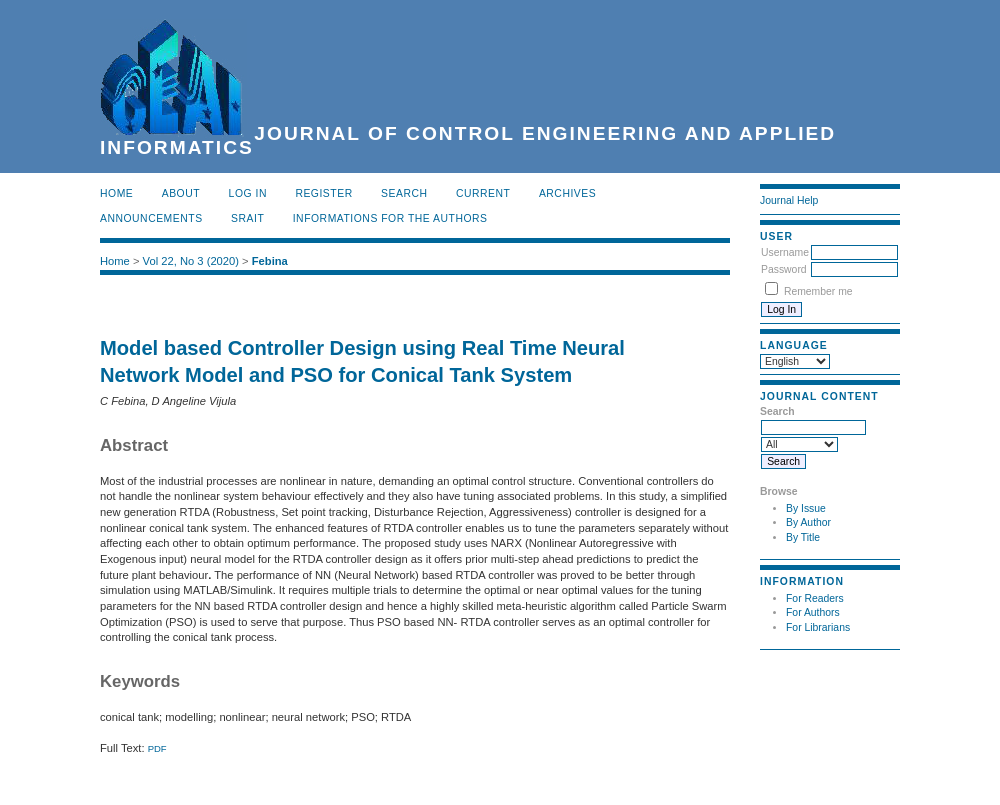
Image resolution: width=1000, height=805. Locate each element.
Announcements (151, 218)
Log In (248, 193)
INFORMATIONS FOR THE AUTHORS (390, 218)
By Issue (806, 508)
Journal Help (789, 200)
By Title (803, 537)
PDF (157, 748)
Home (116, 193)
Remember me (818, 291)
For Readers (815, 598)
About (181, 193)
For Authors (813, 612)
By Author (808, 522)
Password (784, 269)
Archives (567, 193)
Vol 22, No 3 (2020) (191, 261)
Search (404, 193)
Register (323, 193)
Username (785, 252)
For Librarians (818, 627)
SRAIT (247, 218)
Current (483, 193)
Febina (270, 261)
